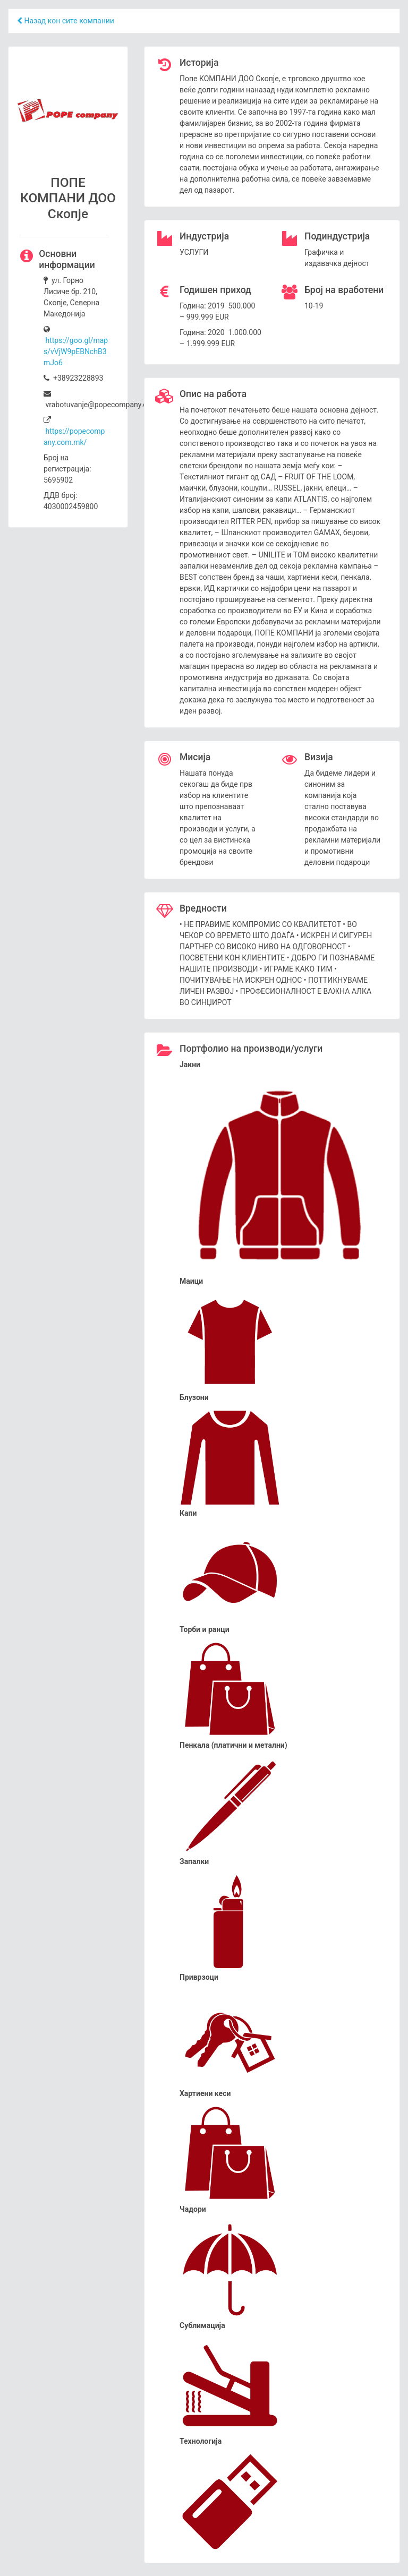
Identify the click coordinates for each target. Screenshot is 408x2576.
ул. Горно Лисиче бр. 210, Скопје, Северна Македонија (71, 297)
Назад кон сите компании (65, 20)
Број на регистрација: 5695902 (67, 468)
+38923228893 (73, 378)
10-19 (313, 306)
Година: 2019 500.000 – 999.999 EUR (217, 311)
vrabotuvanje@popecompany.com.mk (107, 399)
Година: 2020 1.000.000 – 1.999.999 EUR (220, 338)
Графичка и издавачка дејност (337, 258)
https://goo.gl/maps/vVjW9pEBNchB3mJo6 (76, 351)
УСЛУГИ (194, 252)
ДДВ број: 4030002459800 (71, 501)
